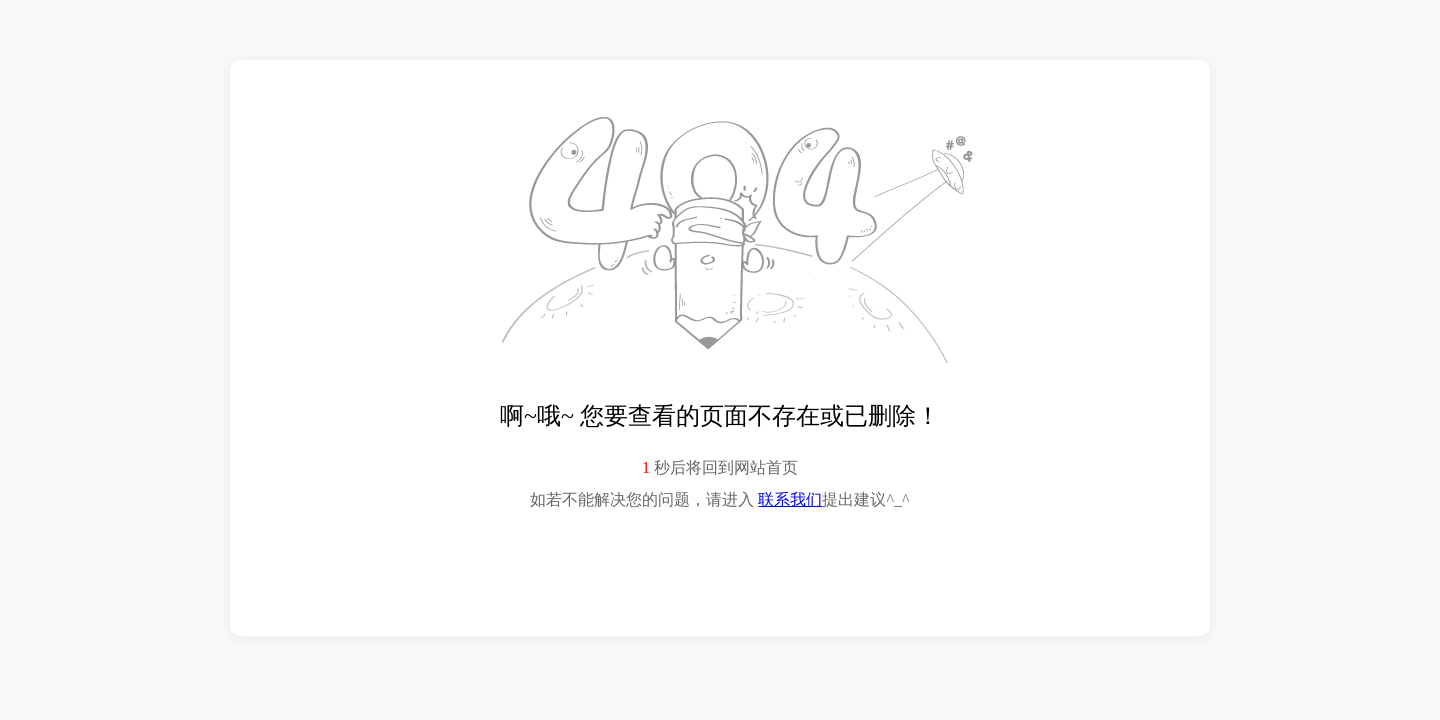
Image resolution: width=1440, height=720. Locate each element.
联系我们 (790, 499)
